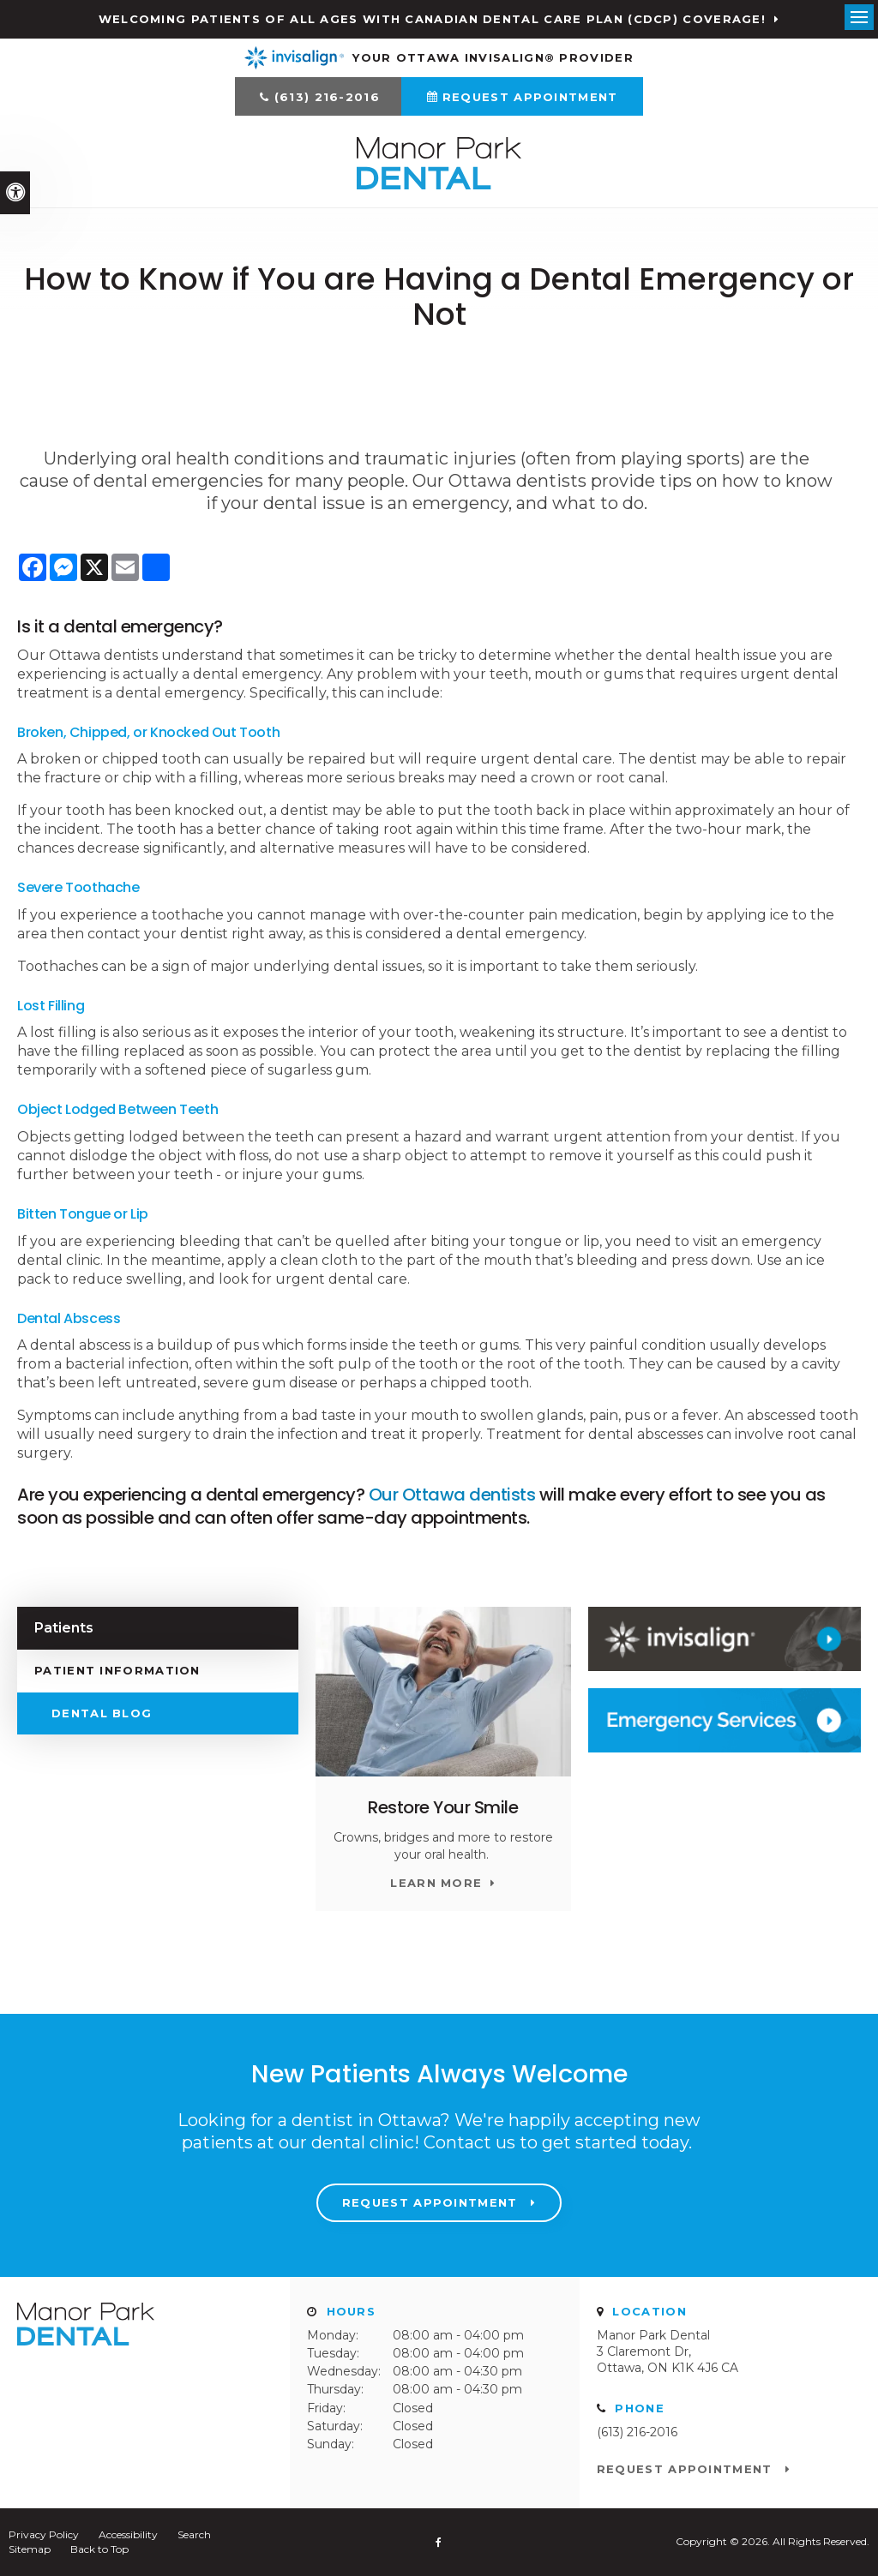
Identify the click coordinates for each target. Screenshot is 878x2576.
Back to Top (99, 2549)
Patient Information (117, 1670)
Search (194, 2534)
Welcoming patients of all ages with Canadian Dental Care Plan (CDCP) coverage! (432, 19)
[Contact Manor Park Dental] (724, 1720)
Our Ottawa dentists (452, 1495)
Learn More (436, 1883)
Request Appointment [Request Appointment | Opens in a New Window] (530, 97)
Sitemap (30, 2549)
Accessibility (128, 2534)
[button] (756, 295)
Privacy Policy (44, 2534)
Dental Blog (101, 1713)
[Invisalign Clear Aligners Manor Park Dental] (724, 1639)
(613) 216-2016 (327, 97)
